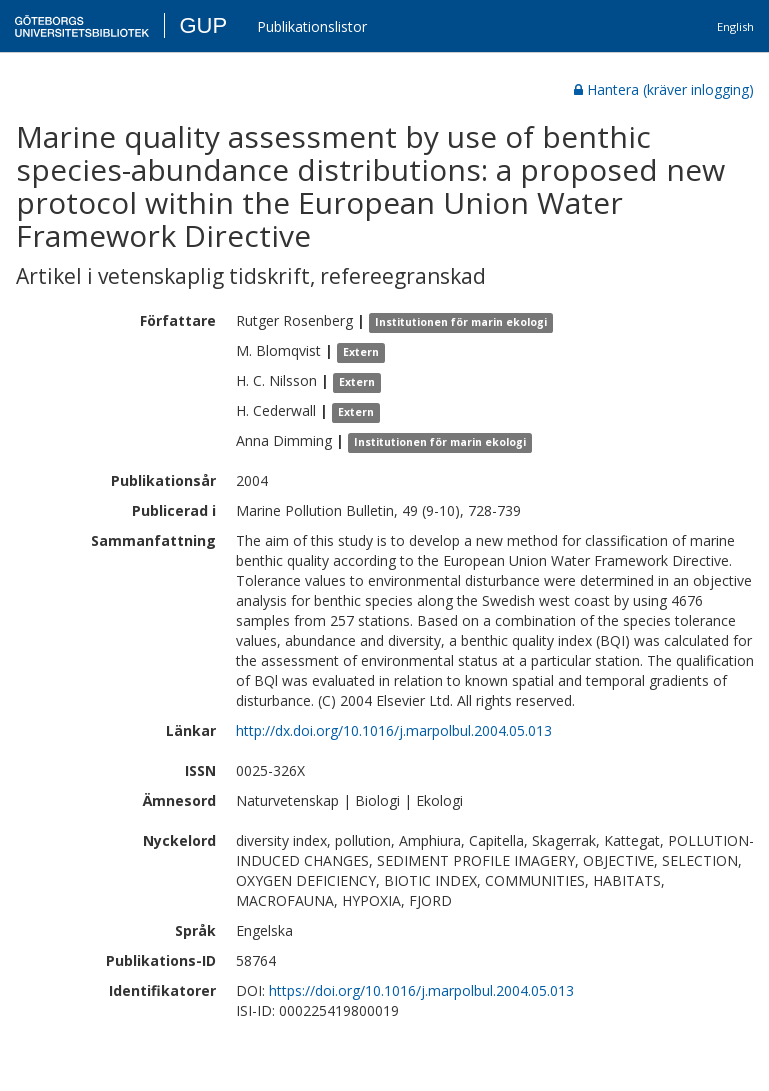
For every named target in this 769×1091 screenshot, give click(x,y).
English (735, 26)
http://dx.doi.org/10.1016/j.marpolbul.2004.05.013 (394, 730)
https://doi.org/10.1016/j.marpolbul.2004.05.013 (421, 990)
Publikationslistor (312, 26)
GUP (203, 25)
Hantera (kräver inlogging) (664, 89)
